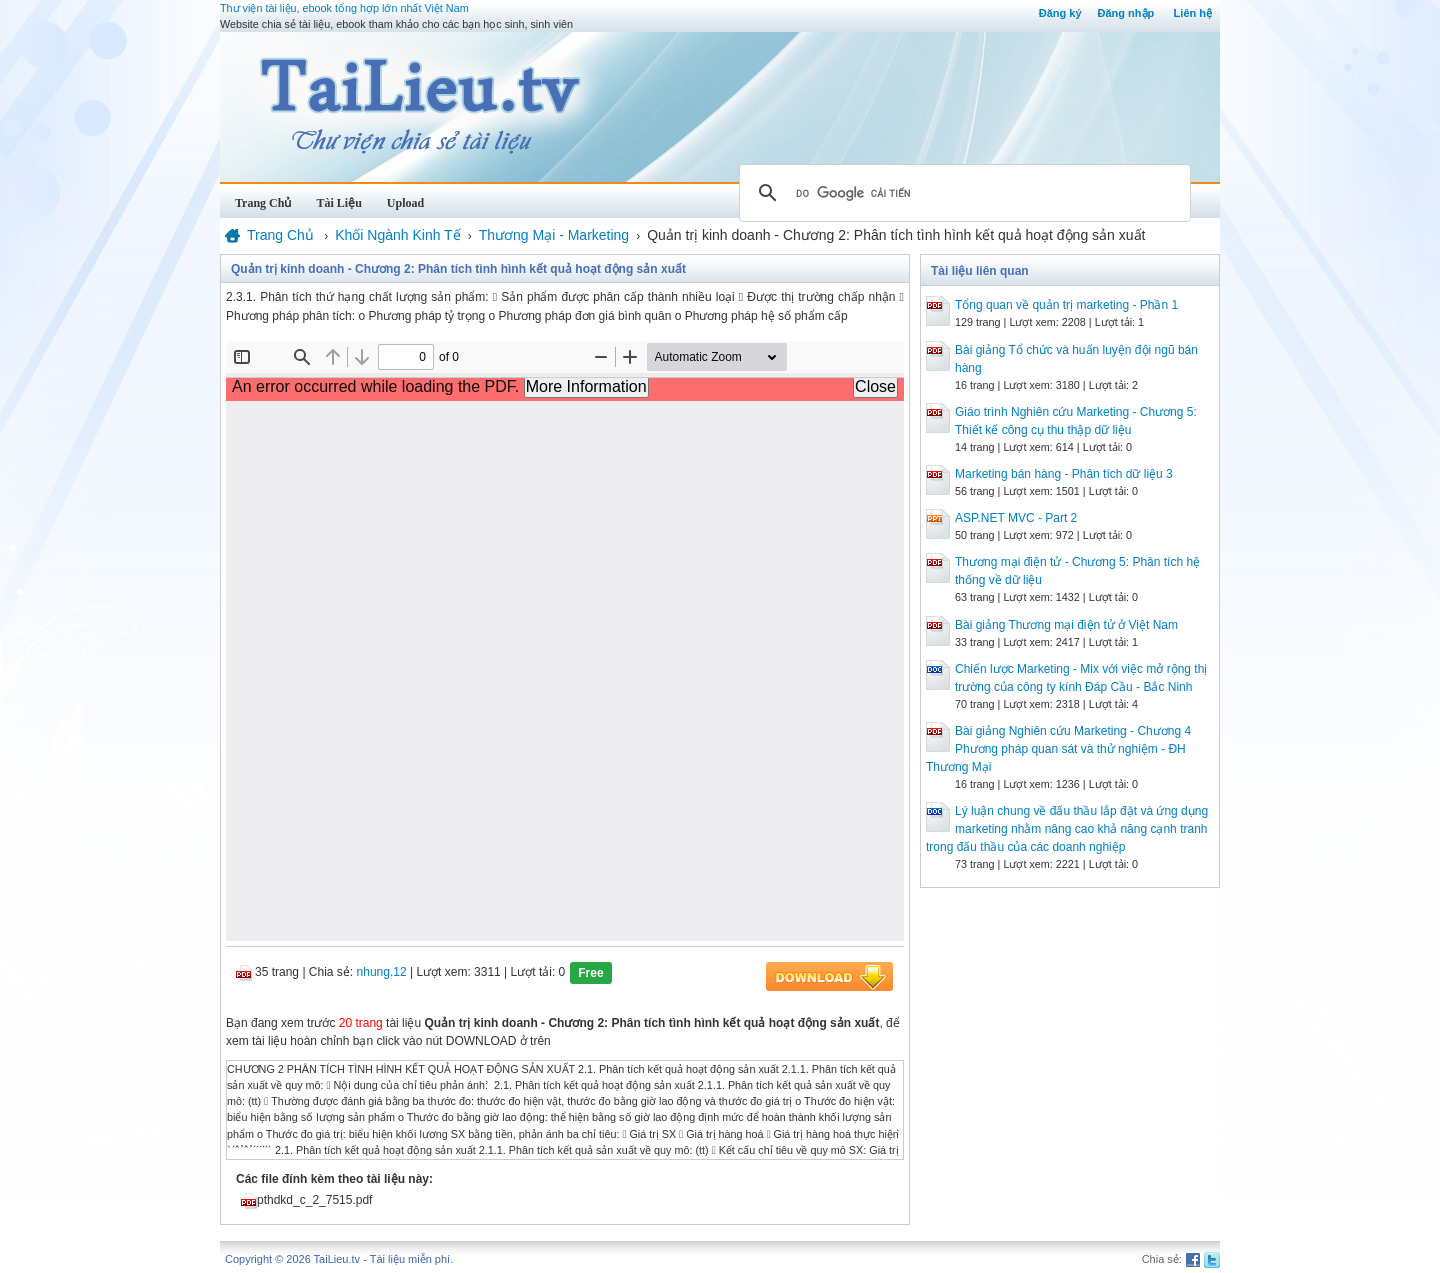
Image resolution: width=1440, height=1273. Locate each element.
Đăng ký (1060, 13)
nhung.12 (382, 972)
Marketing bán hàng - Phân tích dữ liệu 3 (1064, 474)
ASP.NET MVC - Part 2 (1016, 518)
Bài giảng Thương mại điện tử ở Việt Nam (1066, 625)
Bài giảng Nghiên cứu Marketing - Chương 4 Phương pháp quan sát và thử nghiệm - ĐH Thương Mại (1058, 749)
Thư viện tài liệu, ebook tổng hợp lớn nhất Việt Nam (344, 8)
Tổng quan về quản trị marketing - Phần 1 (1066, 305)
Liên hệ (1193, 13)
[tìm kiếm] (962, 193)
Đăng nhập (1126, 13)
